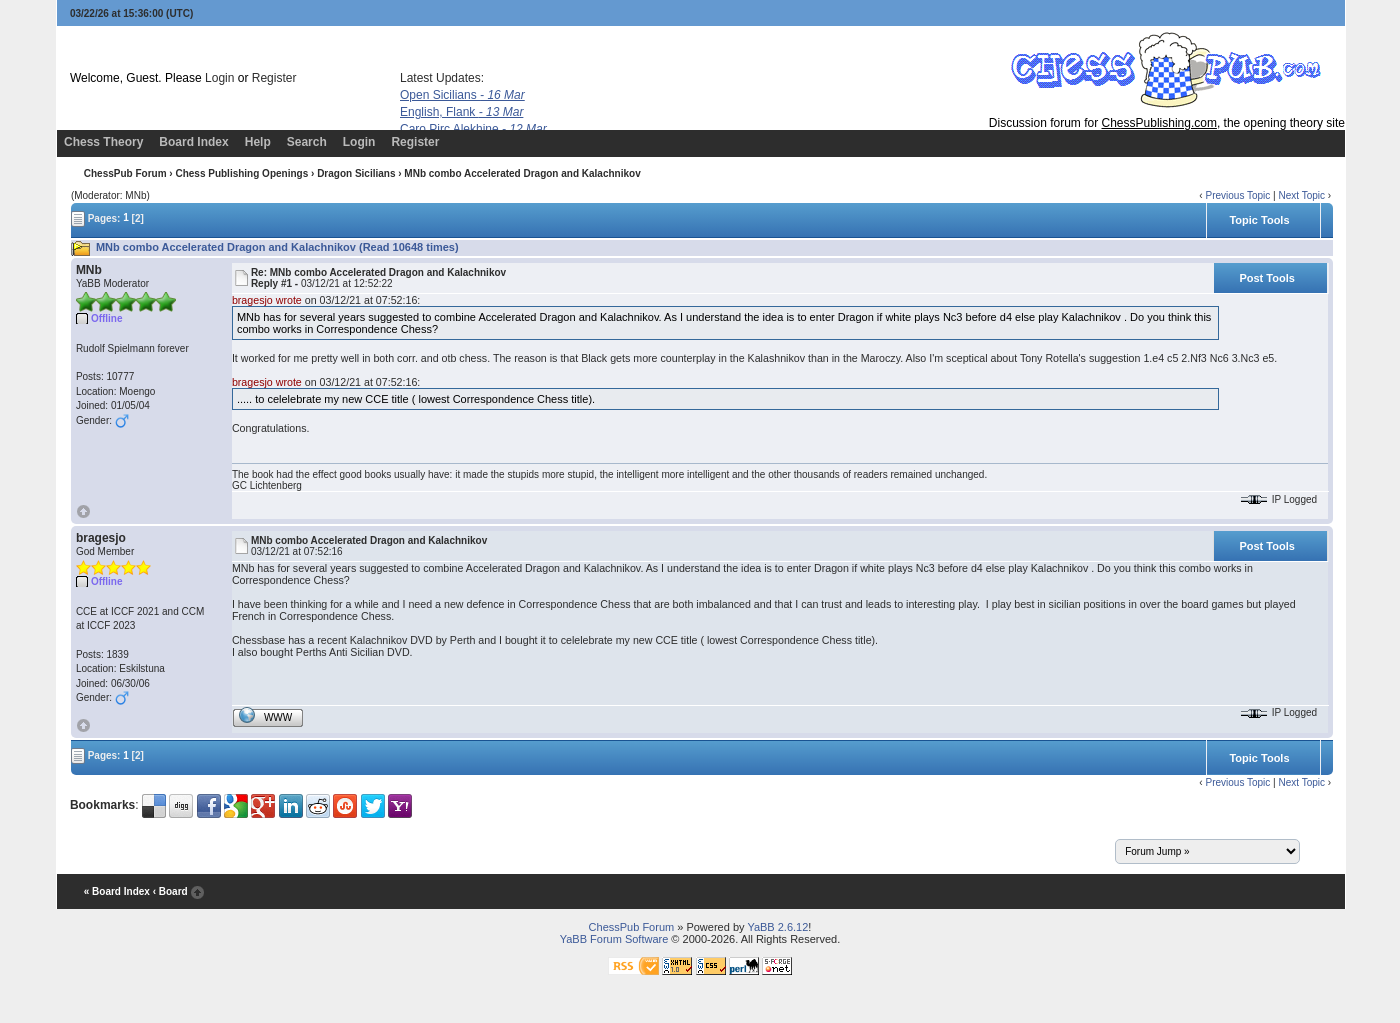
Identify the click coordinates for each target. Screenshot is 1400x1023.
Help (258, 142)
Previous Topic (1237, 195)
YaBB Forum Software (614, 939)
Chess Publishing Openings (241, 173)
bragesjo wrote (267, 300)
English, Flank (461, 112)
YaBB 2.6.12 (777, 927)
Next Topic (1301, 195)
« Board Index (117, 891)
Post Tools (1266, 278)
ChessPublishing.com (1159, 123)
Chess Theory (103, 142)
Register (274, 78)
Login (219, 78)
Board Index (193, 142)
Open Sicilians (462, 95)
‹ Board (170, 891)
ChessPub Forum (125, 173)
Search (307, 142)
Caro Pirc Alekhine (473, 129)
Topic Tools (1259, 220)
